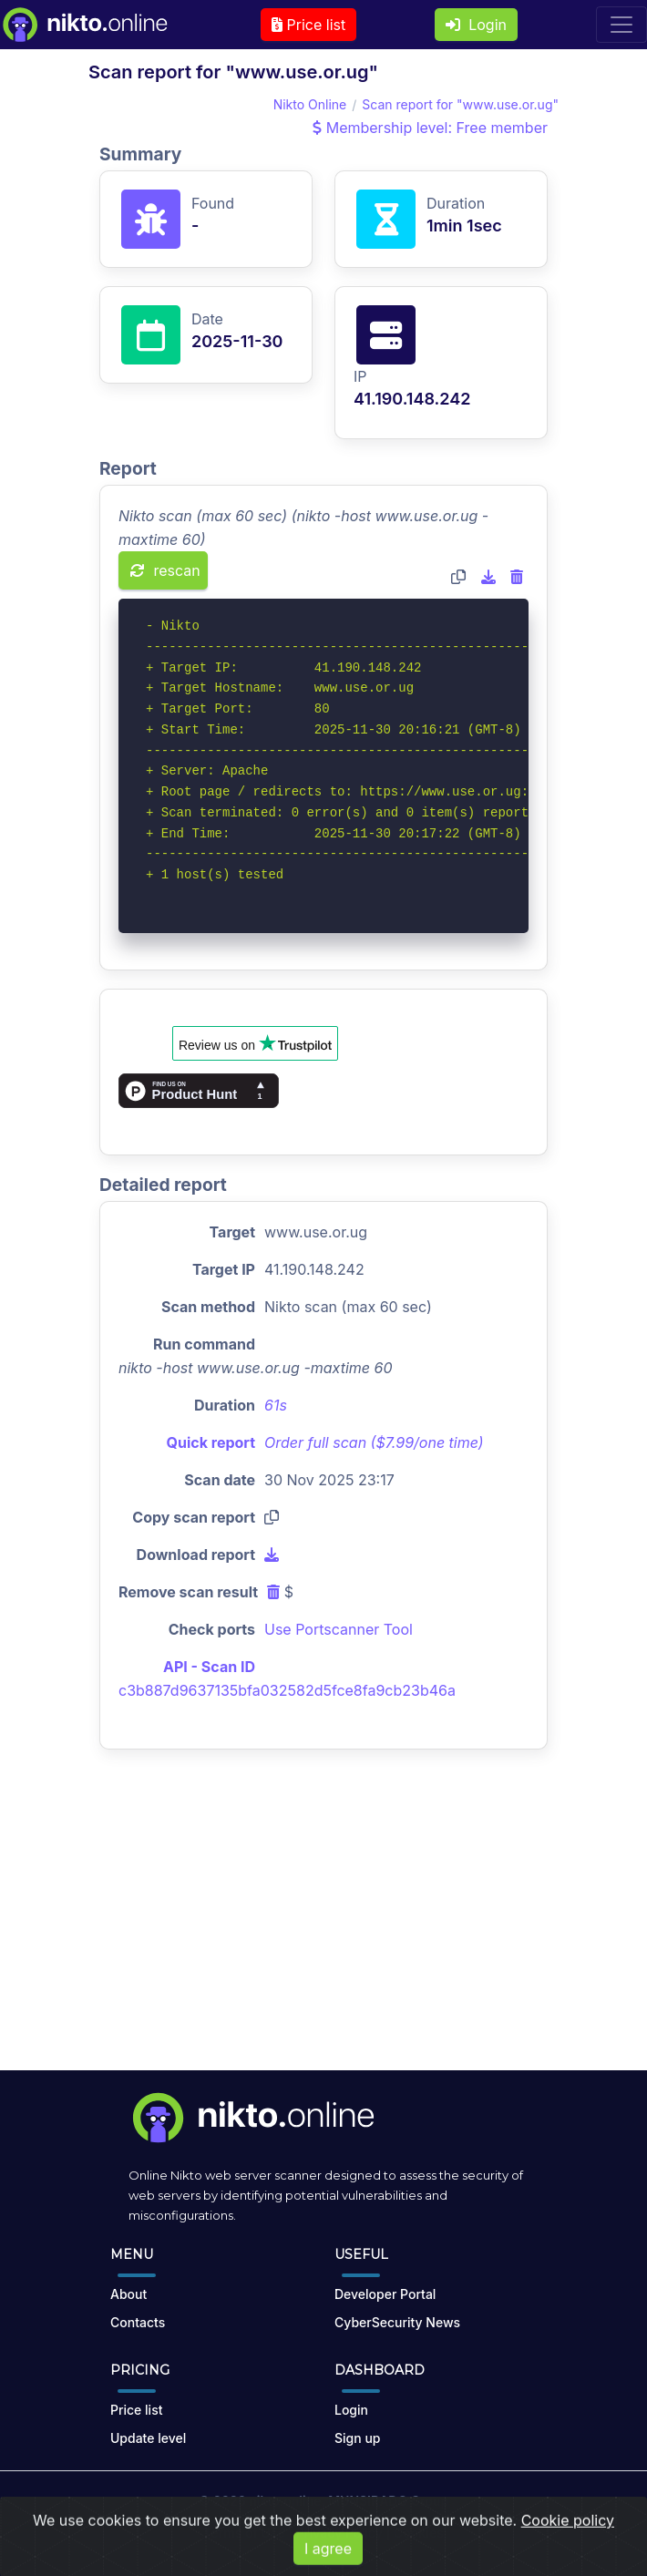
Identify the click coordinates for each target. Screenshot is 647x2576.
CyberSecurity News (397, 2322)
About (128, 2294)
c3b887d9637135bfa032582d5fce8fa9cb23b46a (287, 1690)
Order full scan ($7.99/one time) (374, 1442)
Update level (148, 2438)
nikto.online (285, 2501)
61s (275, 1405)
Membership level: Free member (430, 127)
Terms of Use (244, 2532)
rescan (165, 570)
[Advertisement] (323, 1924)
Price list (308, 24)
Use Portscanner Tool (338, 1629)
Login (476, 24)
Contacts (137, 2322)
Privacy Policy (339, 2532)
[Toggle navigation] (621, 24)
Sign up (357, 2438)
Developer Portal (385, 2294)
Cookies (419, 2532)
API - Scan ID (209, 1666)
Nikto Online (310, 104)
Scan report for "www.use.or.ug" (460, 104)
